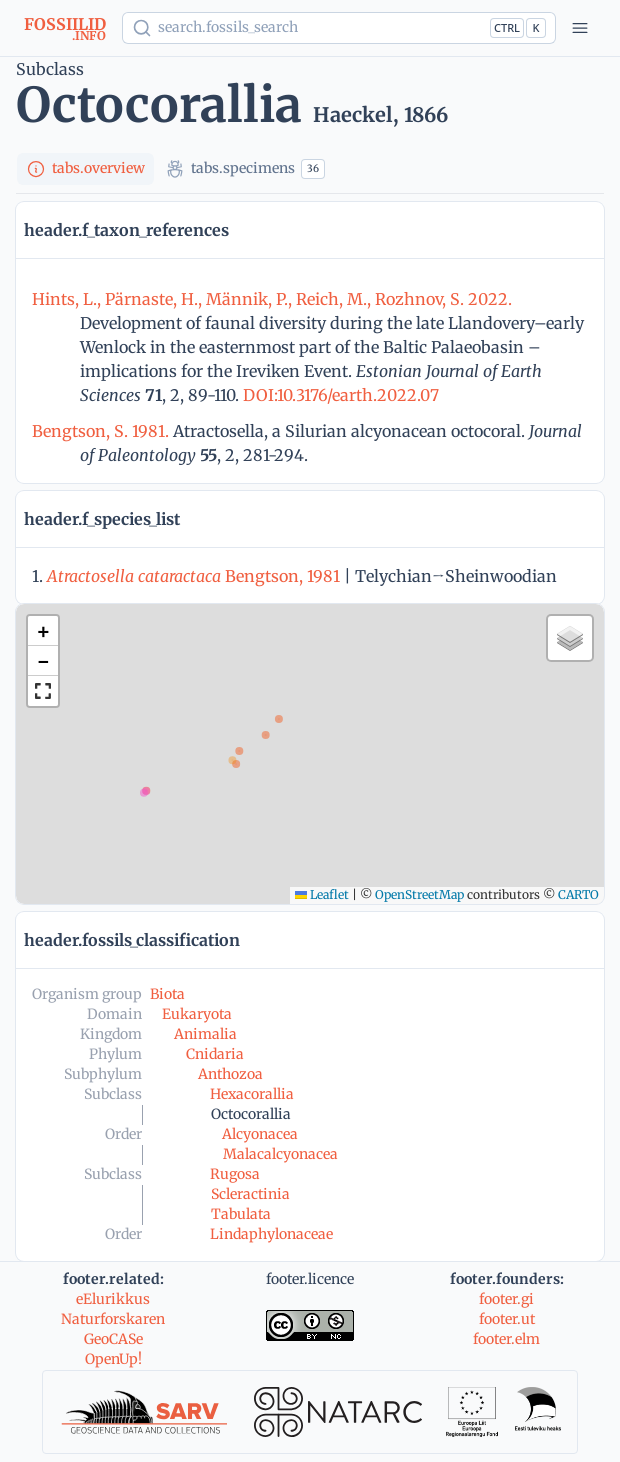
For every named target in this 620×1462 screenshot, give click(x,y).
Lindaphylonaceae (271, 1234)
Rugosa (235, 1174)
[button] (43, 631)
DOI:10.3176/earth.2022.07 (339, 395)
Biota (167, 994)
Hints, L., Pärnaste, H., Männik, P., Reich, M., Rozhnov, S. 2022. (272, 299)
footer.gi (506, 1299)
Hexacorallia (252, 1094)
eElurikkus (113, 1299)
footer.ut (507, 1319)
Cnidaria (215, 1054)
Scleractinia (250, 1194)
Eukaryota (197, 1014)
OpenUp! (113, 1359)
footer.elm (506, 1339)
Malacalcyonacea (280, 1154)
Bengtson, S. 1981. (102, 431)
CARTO (578, 894)
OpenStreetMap (419, 894)
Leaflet (322, 894)
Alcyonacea (260, 1134)
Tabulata (241, 1214)
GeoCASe (113, 1339)
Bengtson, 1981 (193, 576)
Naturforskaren (113, 1319)
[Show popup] (339, 28)
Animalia (205, 1034)
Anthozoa (230, 1074)
